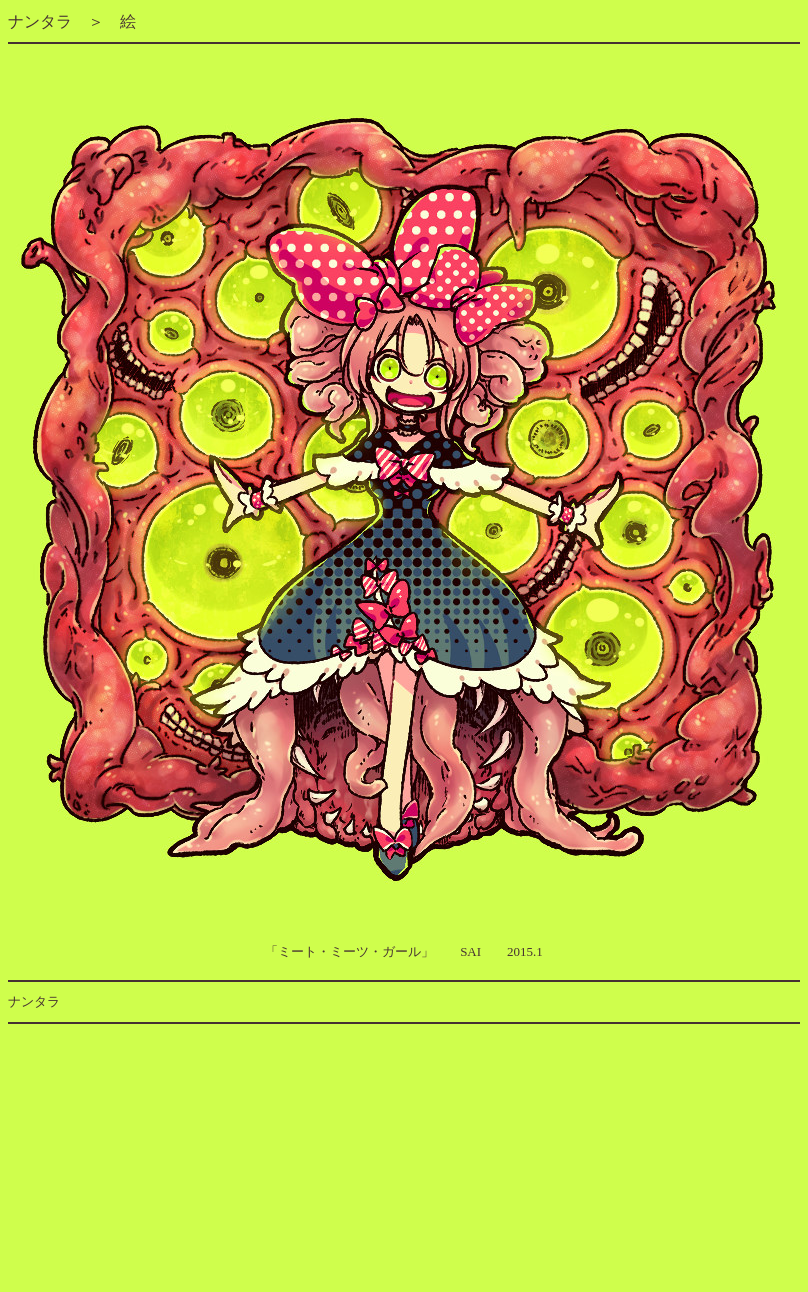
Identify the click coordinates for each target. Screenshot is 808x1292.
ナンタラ (40, 21)
